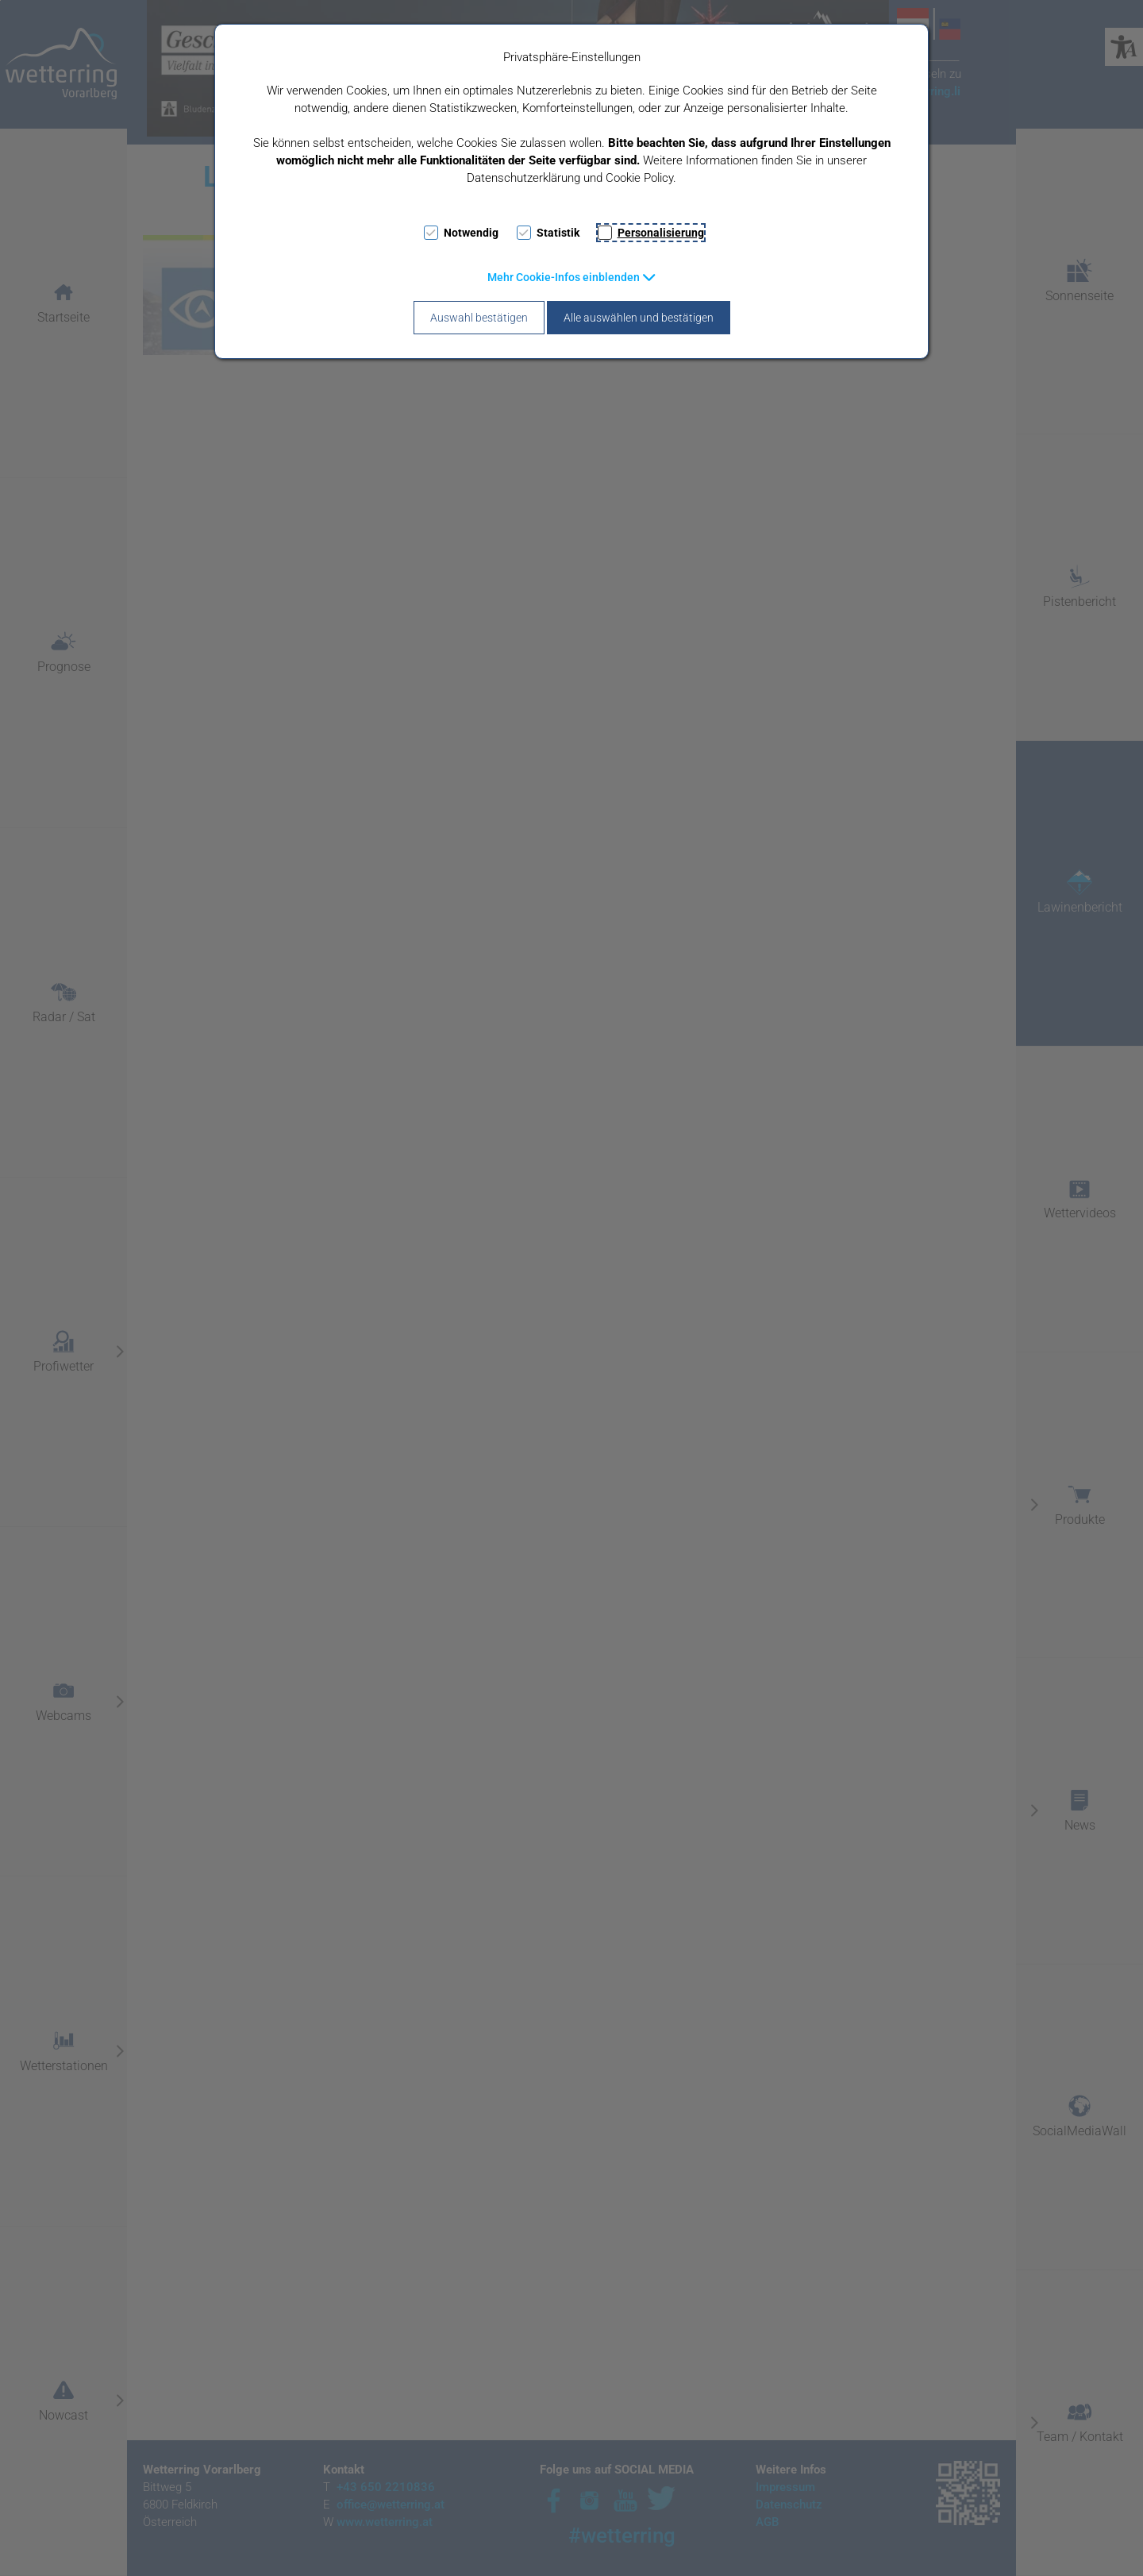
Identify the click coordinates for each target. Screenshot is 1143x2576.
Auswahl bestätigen (479, 317)
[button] (571, 277)
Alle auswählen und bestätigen (639, 317)
